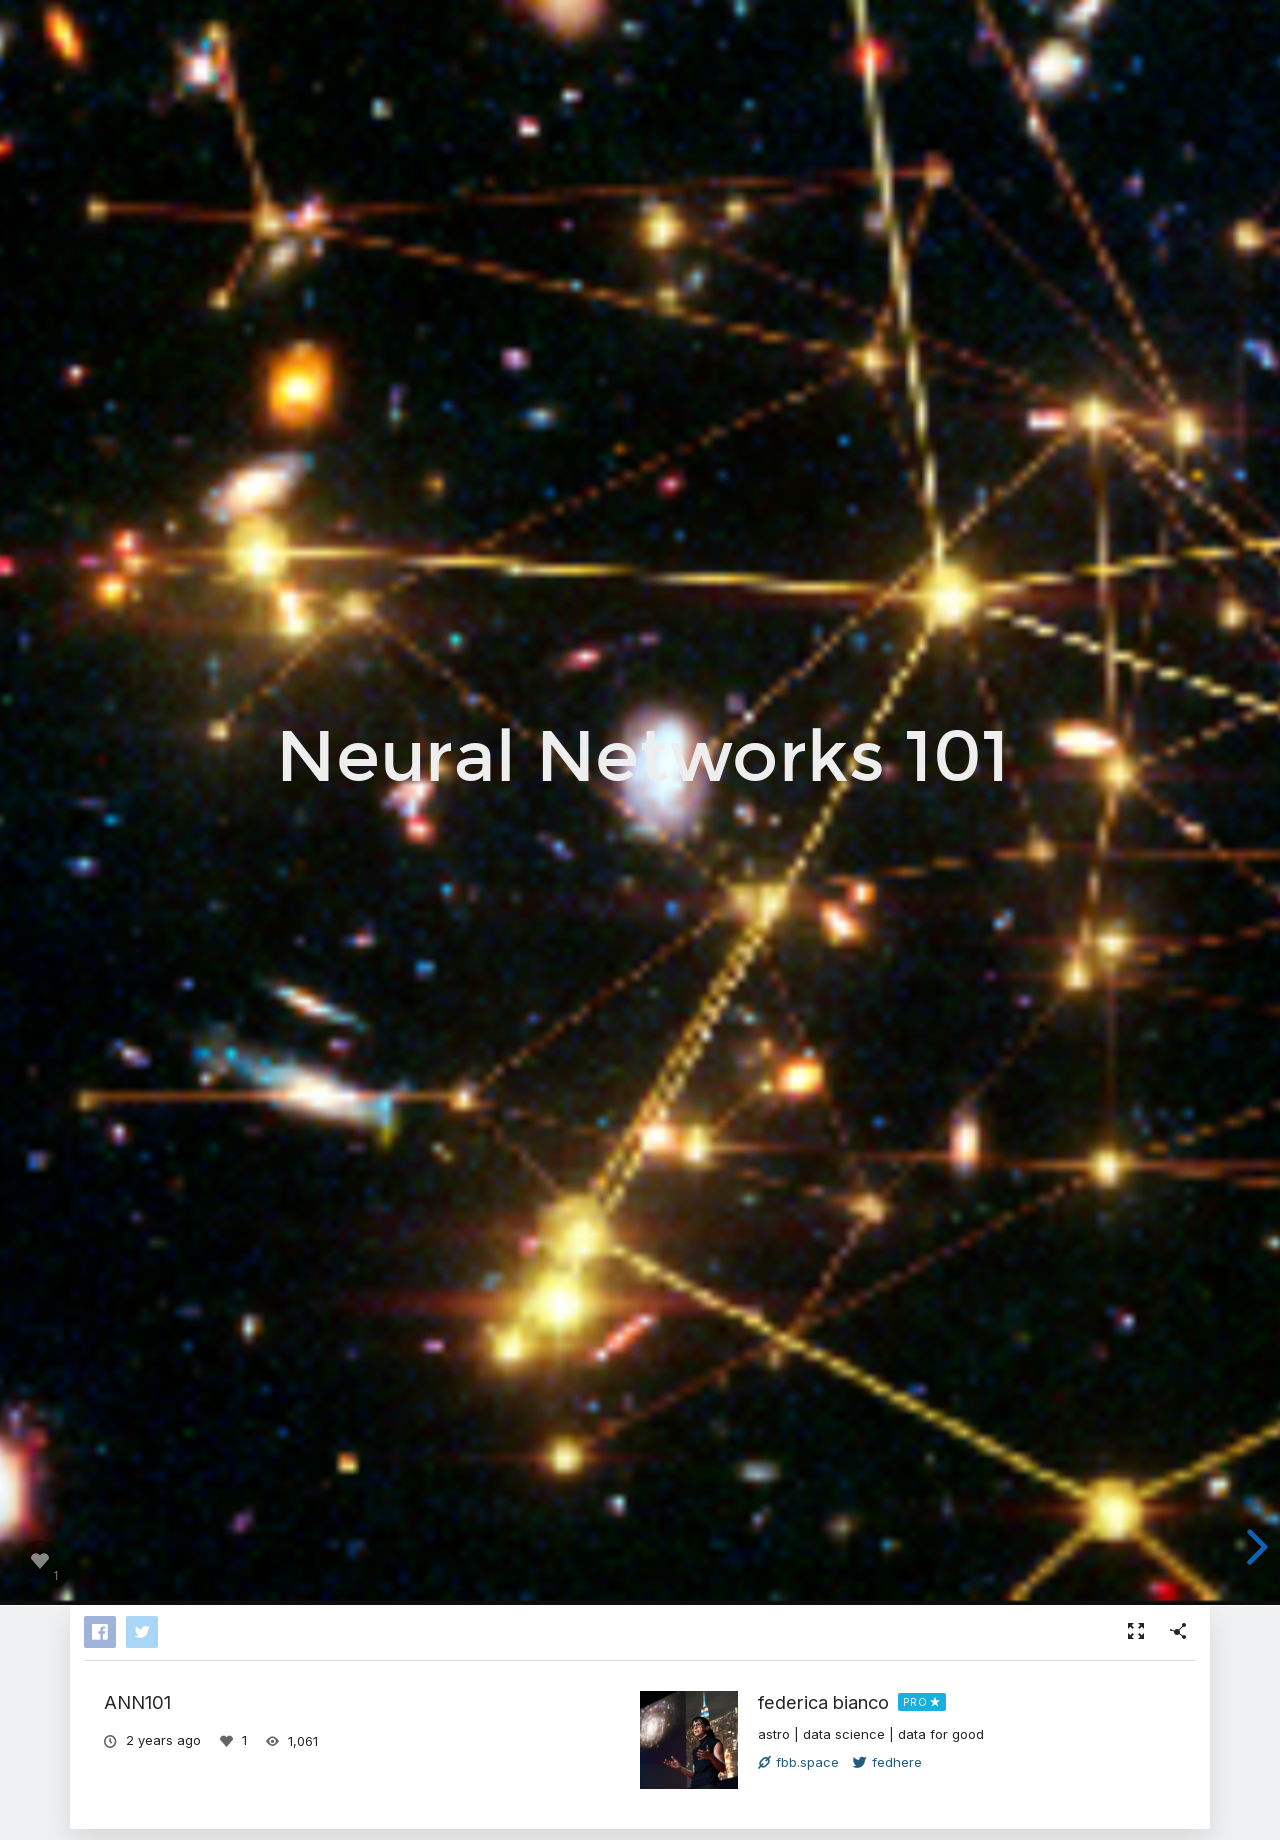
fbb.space (798, 1762)
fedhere (887, 1762)
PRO (915, 1702)
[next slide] (1254, 1547)
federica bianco (823, 1702)
